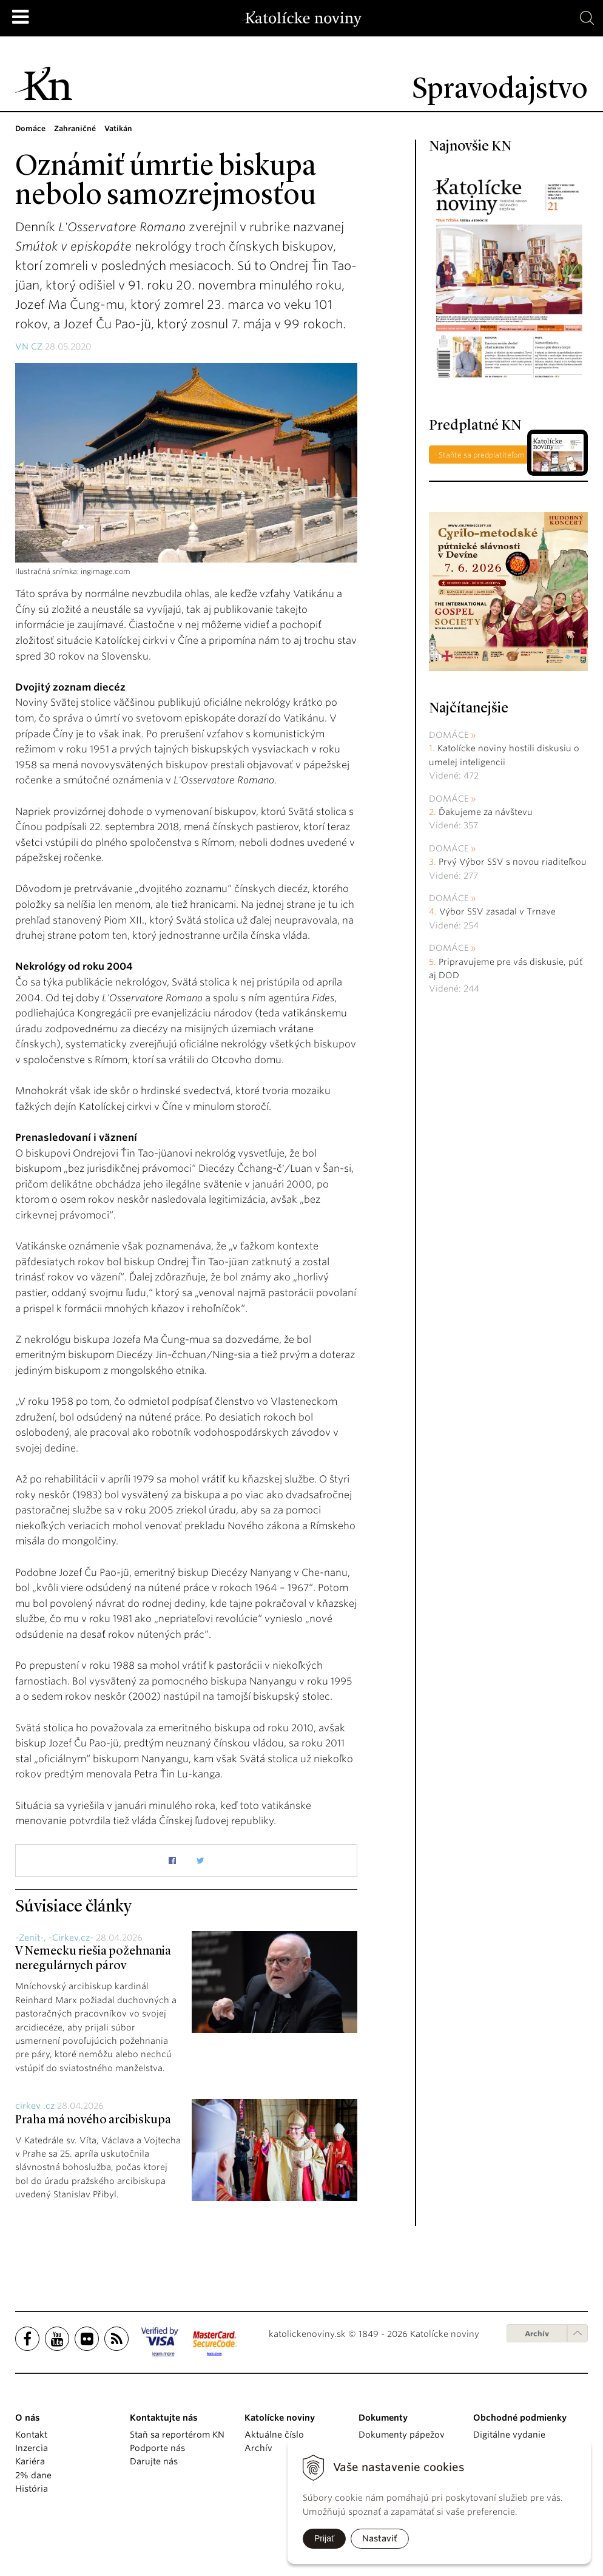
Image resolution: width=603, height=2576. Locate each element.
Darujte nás (154, 2461)
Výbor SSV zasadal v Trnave (497, 911)
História (31, 2488)
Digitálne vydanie (509, 2434)
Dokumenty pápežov (402, 2434)
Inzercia (31, 2448)
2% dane (33, 2475)
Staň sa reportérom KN (177, 2434)
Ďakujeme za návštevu (486, 812)
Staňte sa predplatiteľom (482, 454)
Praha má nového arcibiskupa (93, 2120)
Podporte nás (157, 2448)
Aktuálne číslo (274, 2434)
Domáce (449, 735)
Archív (537, 2333)
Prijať (324, 2538)
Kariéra (30, 2461)
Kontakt (31, 2434)
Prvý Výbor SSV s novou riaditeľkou (513, 862)
